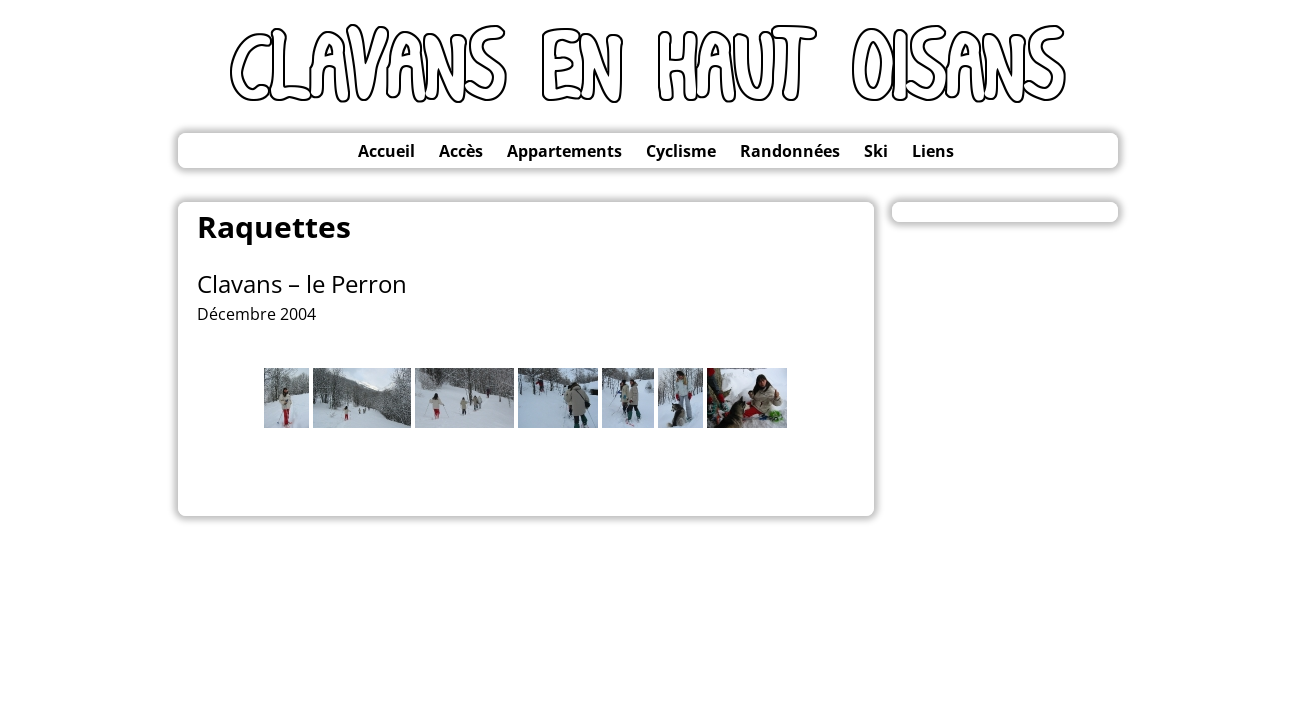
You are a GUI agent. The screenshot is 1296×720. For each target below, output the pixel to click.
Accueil (386, 151)
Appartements (564, 151)
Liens (933, 151)
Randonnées (790, 151)
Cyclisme (681, 151)
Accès (461, 151)
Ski (876, 151)
